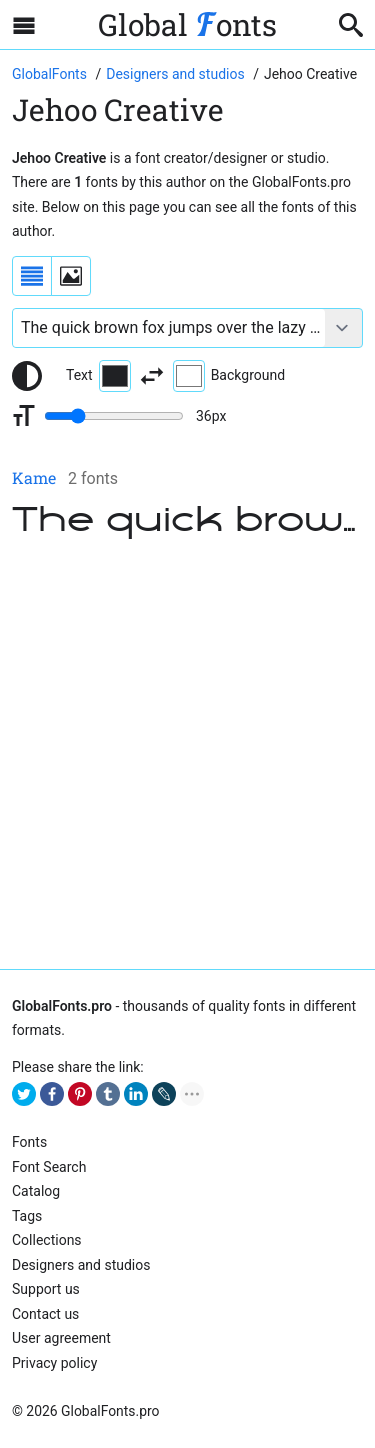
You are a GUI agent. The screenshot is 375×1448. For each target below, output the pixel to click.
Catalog (36, 1191)
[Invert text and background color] (152, 376)
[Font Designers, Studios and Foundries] (177, 74)
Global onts (187, 24)
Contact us (45, 1314)
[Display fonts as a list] (32, 276)
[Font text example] (169, 328)
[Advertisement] (187, 757)
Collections (47, 1240)
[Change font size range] (114, 416)
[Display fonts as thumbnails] (71, 276)
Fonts (29, 1142)
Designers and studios (81, 1265)
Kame (34, 477)
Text (98, 376)
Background (229, 376)
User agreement (61, 1338)
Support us (46, 1289)
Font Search (49, 1167)
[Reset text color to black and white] (27, 376)
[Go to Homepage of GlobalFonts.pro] (51, 74)
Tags (27, 1216)
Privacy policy (54, 1363)
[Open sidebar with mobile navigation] (24, 25)
